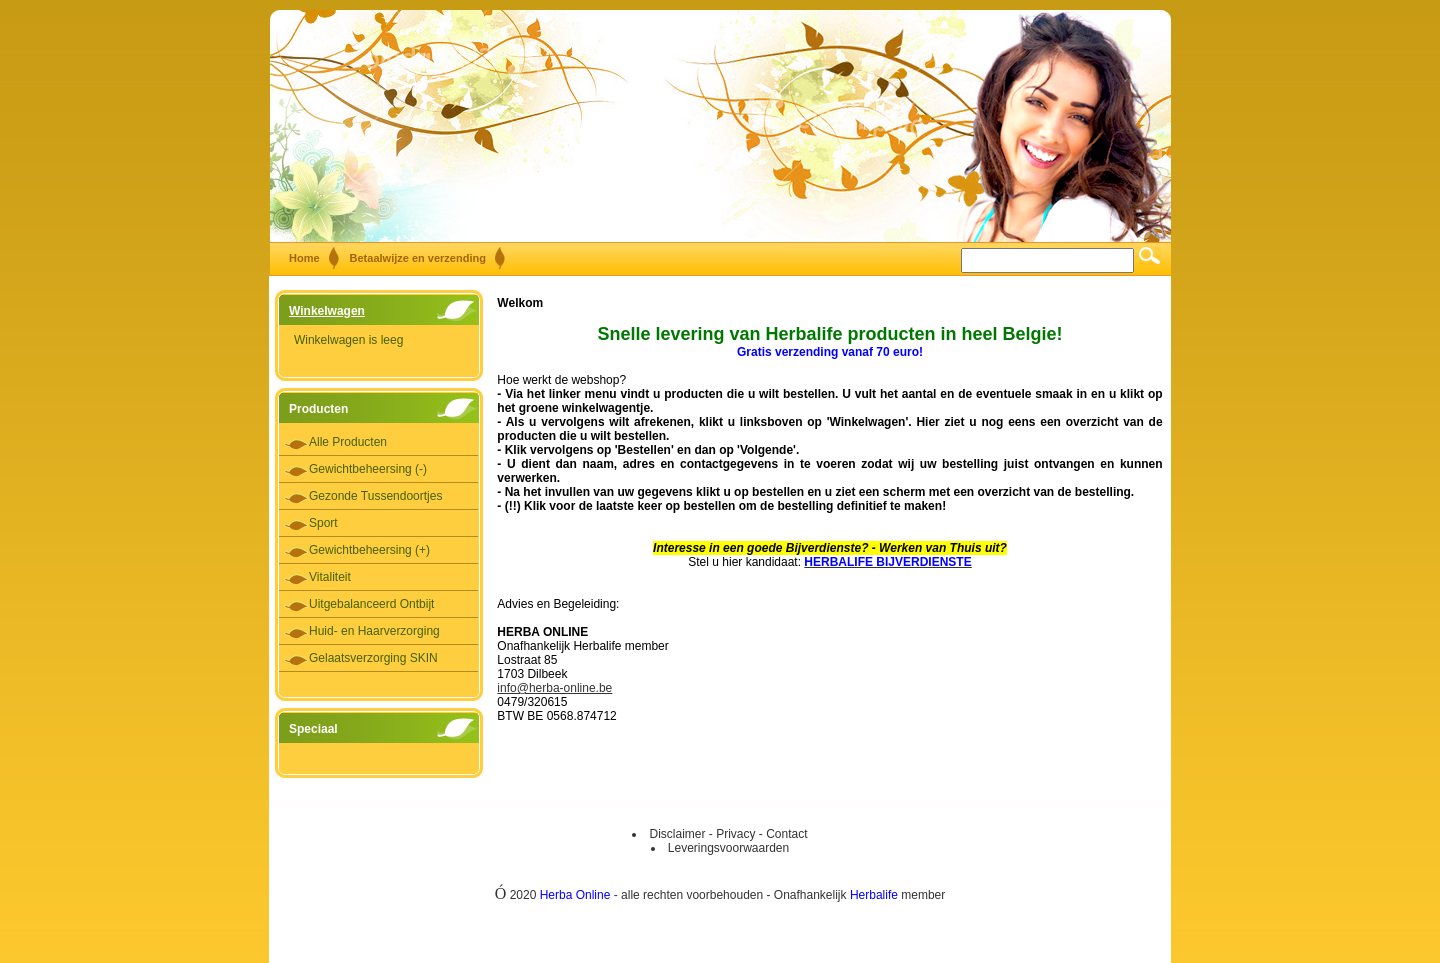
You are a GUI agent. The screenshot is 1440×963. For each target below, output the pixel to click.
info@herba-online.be (554, 688)
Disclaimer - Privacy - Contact (728, 834)
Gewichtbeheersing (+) (369, 550)
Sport (323, 523)
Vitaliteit (330, 577)
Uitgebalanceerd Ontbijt (371, 604)
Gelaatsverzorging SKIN (373, 658)
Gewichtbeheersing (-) (368, 469)
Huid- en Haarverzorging (374, 631)
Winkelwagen (327, 311)
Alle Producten (348, 442)
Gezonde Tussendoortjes (375, 496)
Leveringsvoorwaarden (728, 848)
